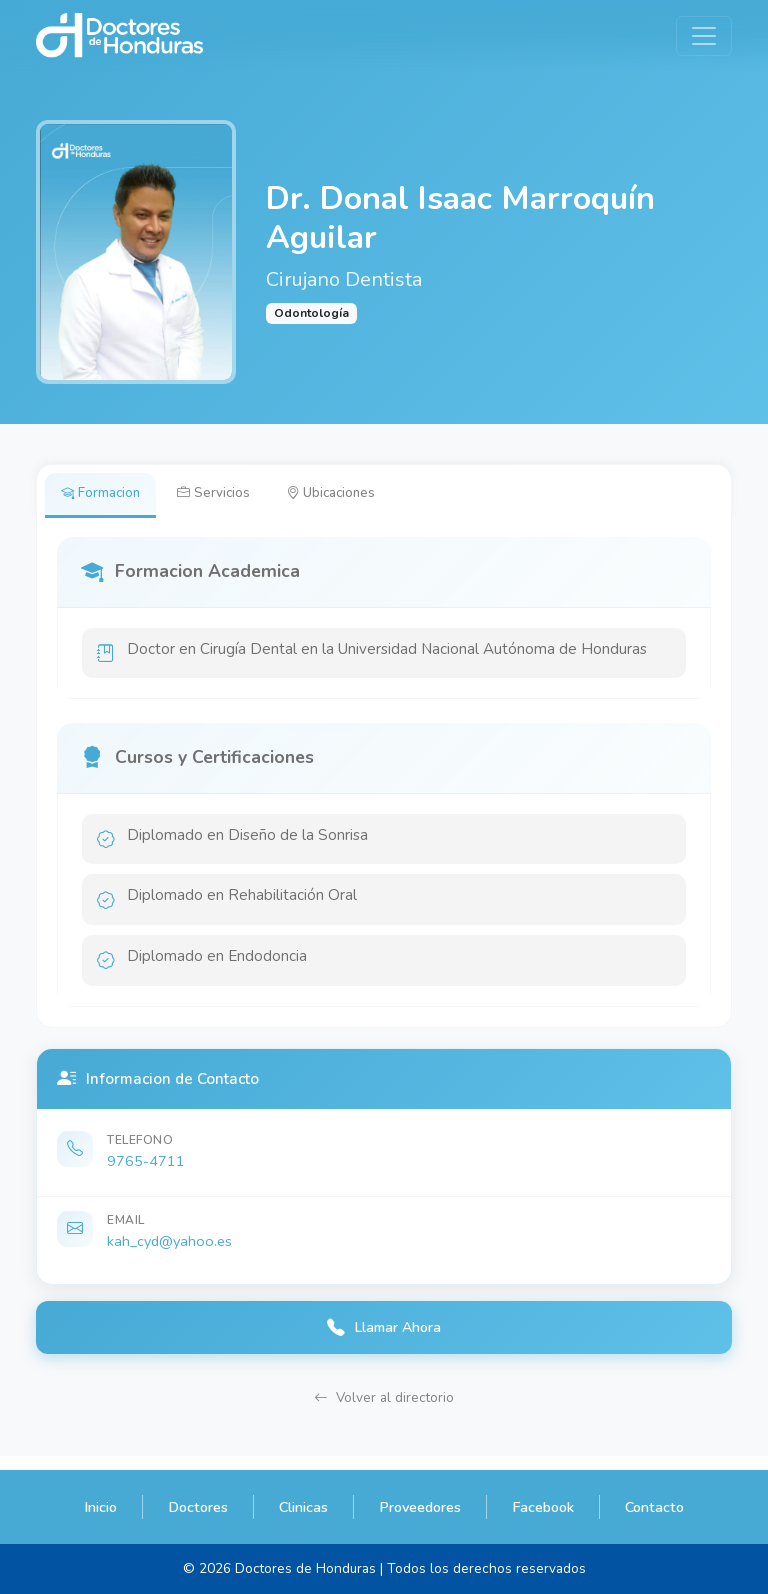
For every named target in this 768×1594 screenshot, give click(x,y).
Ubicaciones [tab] (348, 495)
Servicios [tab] (223, 495)
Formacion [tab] (104, 495)
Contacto (654, 1507)
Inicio (100, 1507)
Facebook (543, 1507)
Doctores (198, 1507)
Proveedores (420, 1507)
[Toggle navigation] (704, 36)
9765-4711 (146, 1172)
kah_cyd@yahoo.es (169, 1252)
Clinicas (303, 1507)
